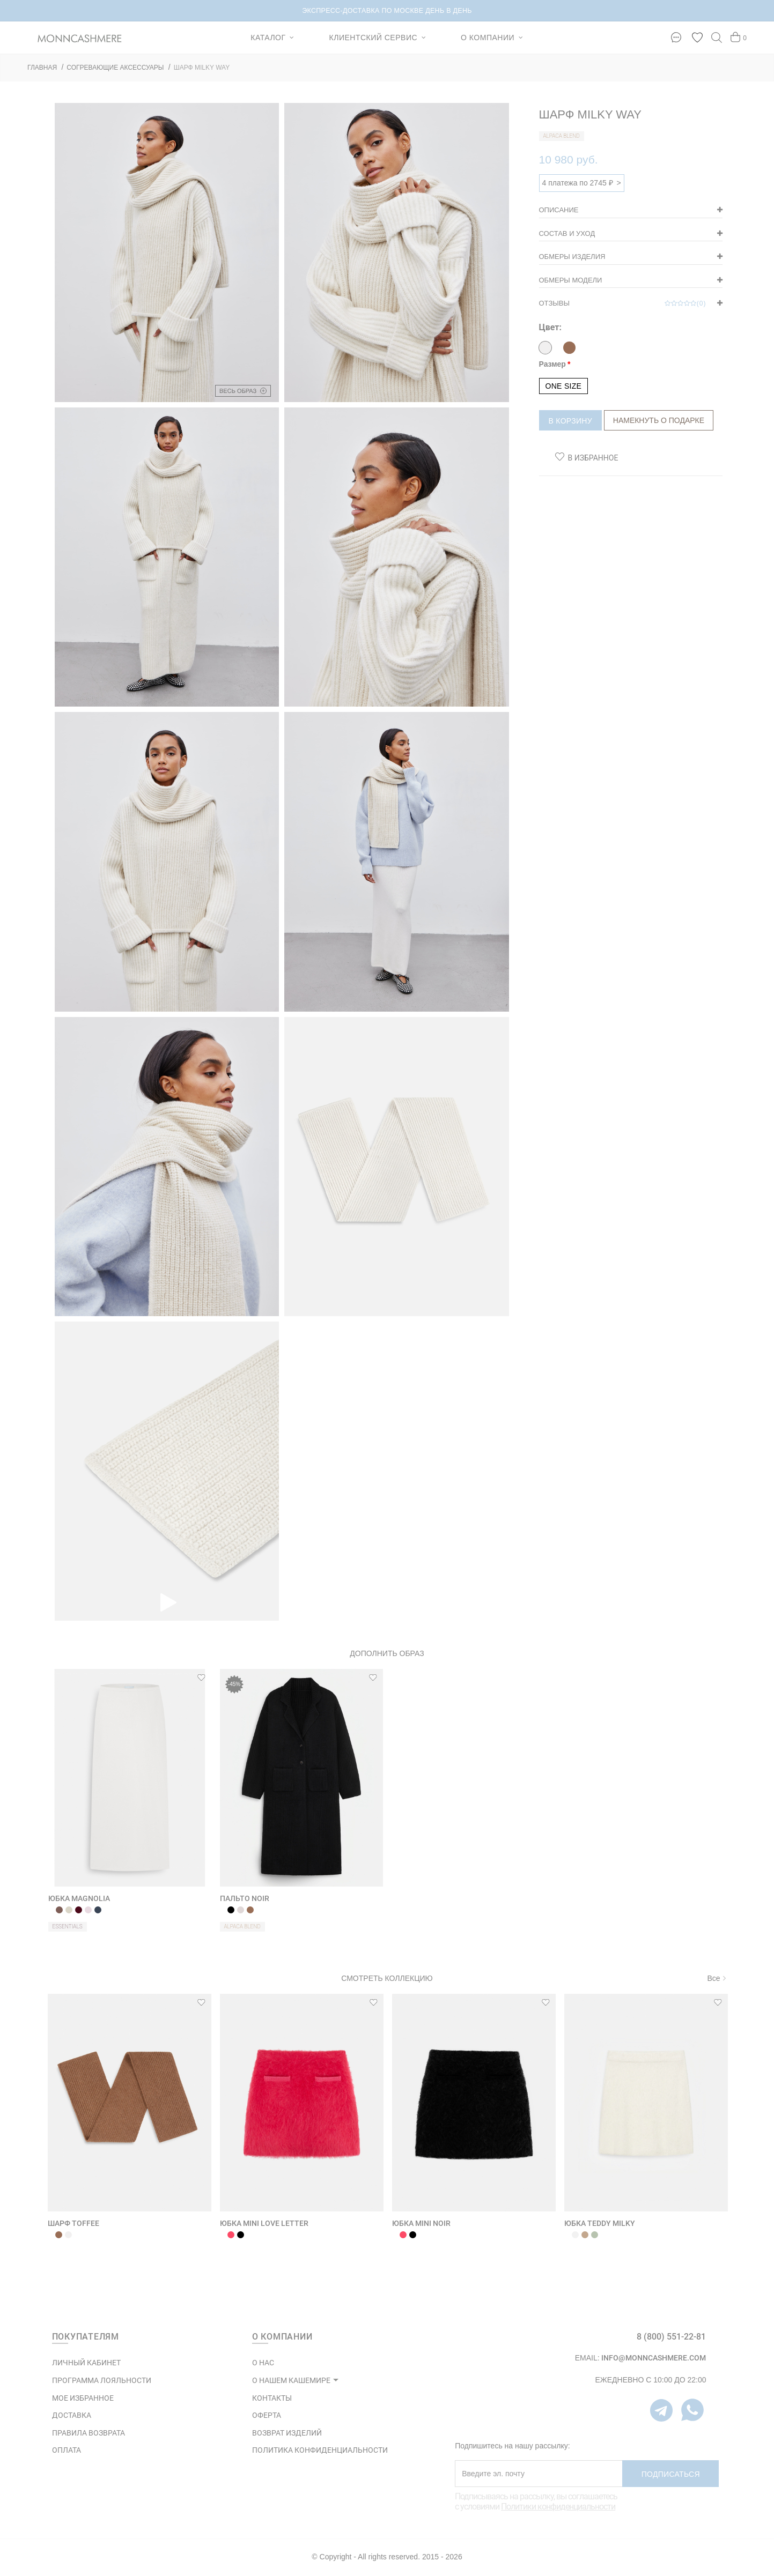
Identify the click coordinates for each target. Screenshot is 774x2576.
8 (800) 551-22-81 (671, 2337)
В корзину (570, 421)
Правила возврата (88, 2433)
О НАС (263, 2362)
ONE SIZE (564, 386)
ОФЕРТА (266, 2415)
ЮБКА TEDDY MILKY (599, 2223)
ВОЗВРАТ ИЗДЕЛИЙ (287, 2433)
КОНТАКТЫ (272, 2398)
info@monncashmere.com (653, 2358)
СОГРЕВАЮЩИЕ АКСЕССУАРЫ (115, 67)
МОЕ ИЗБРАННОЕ (83, 2398)
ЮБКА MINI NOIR (421, 2223)
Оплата (66, 2450)
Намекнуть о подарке (658, 420)
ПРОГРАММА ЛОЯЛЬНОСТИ (101, 2380)
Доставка (71, 2415)
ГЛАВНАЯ (42, 67)
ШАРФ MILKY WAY (202, 67)
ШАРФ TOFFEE (73, 2223)
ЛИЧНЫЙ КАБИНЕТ (86, 2362)
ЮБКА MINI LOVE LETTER (264, 2223)
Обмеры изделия (572, 257)
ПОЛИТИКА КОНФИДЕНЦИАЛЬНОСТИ (320, 2450)
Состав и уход (567, 233)
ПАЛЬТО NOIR (244, 1898)
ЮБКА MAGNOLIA (79, 1898)
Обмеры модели (570, 280)
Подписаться (671, 2474)
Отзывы (622, 303)
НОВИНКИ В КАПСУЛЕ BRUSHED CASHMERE (387, 10)
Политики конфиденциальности (558, 2506)
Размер (552, 364)
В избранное (593, 458)
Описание (559, 210)
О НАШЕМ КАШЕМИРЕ (291, 2380)
